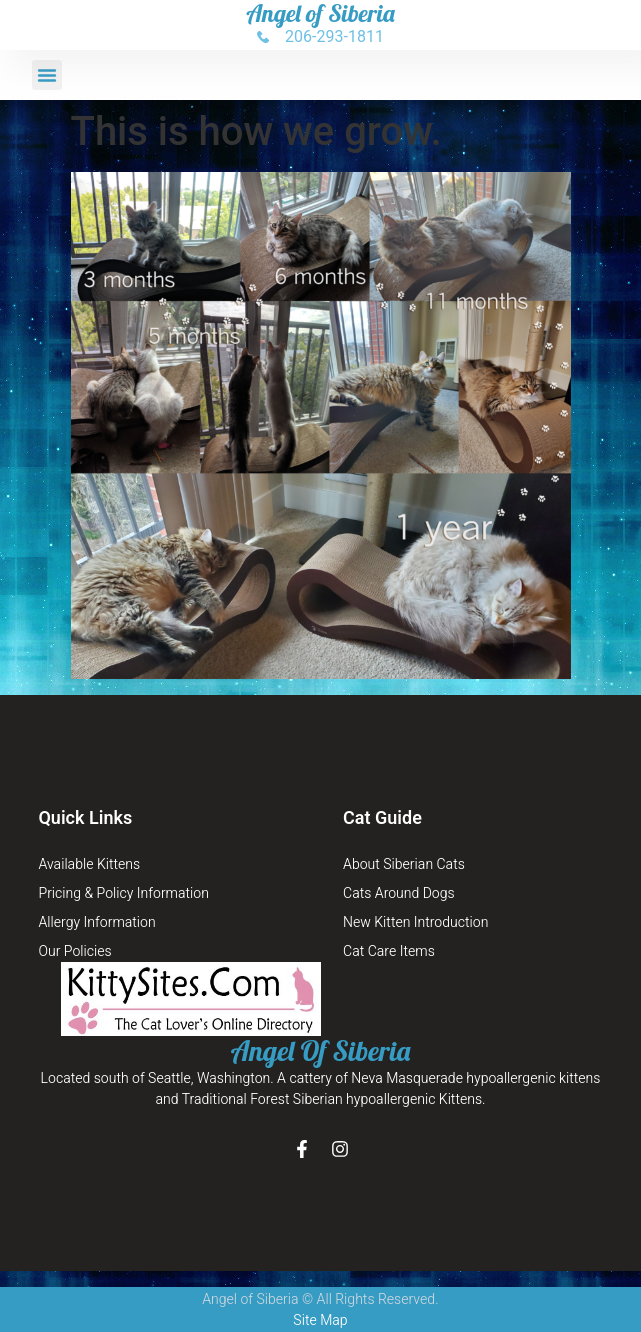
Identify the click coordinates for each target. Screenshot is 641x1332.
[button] (47, 75)
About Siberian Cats (404, 864)
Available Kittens (89, 864)
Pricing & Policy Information (123, 893)
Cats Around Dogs (399, 893)
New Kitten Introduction (415, 922)
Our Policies (74, 951)
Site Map (320, 1320)
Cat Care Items (389, 951)
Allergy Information (96, 922)
